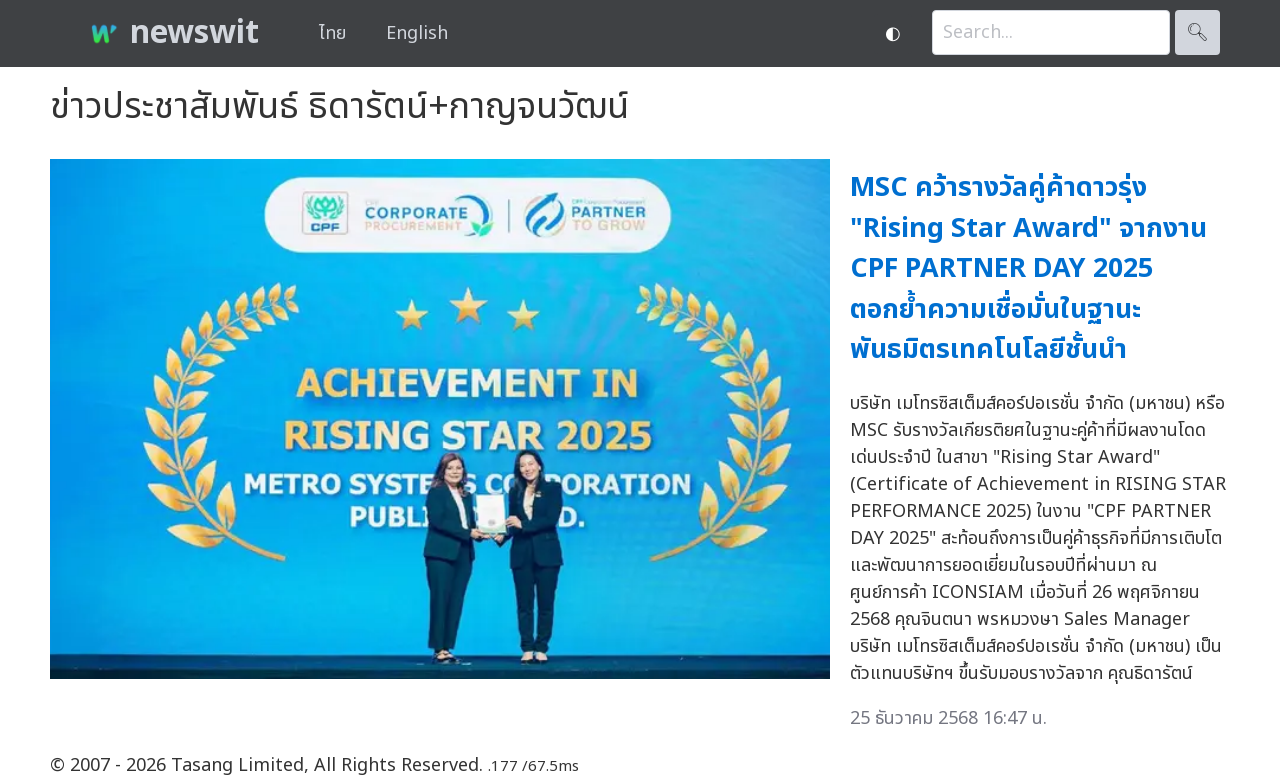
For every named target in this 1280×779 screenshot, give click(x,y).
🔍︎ (1197, 32)
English (417, 33)
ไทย (332, 33)
